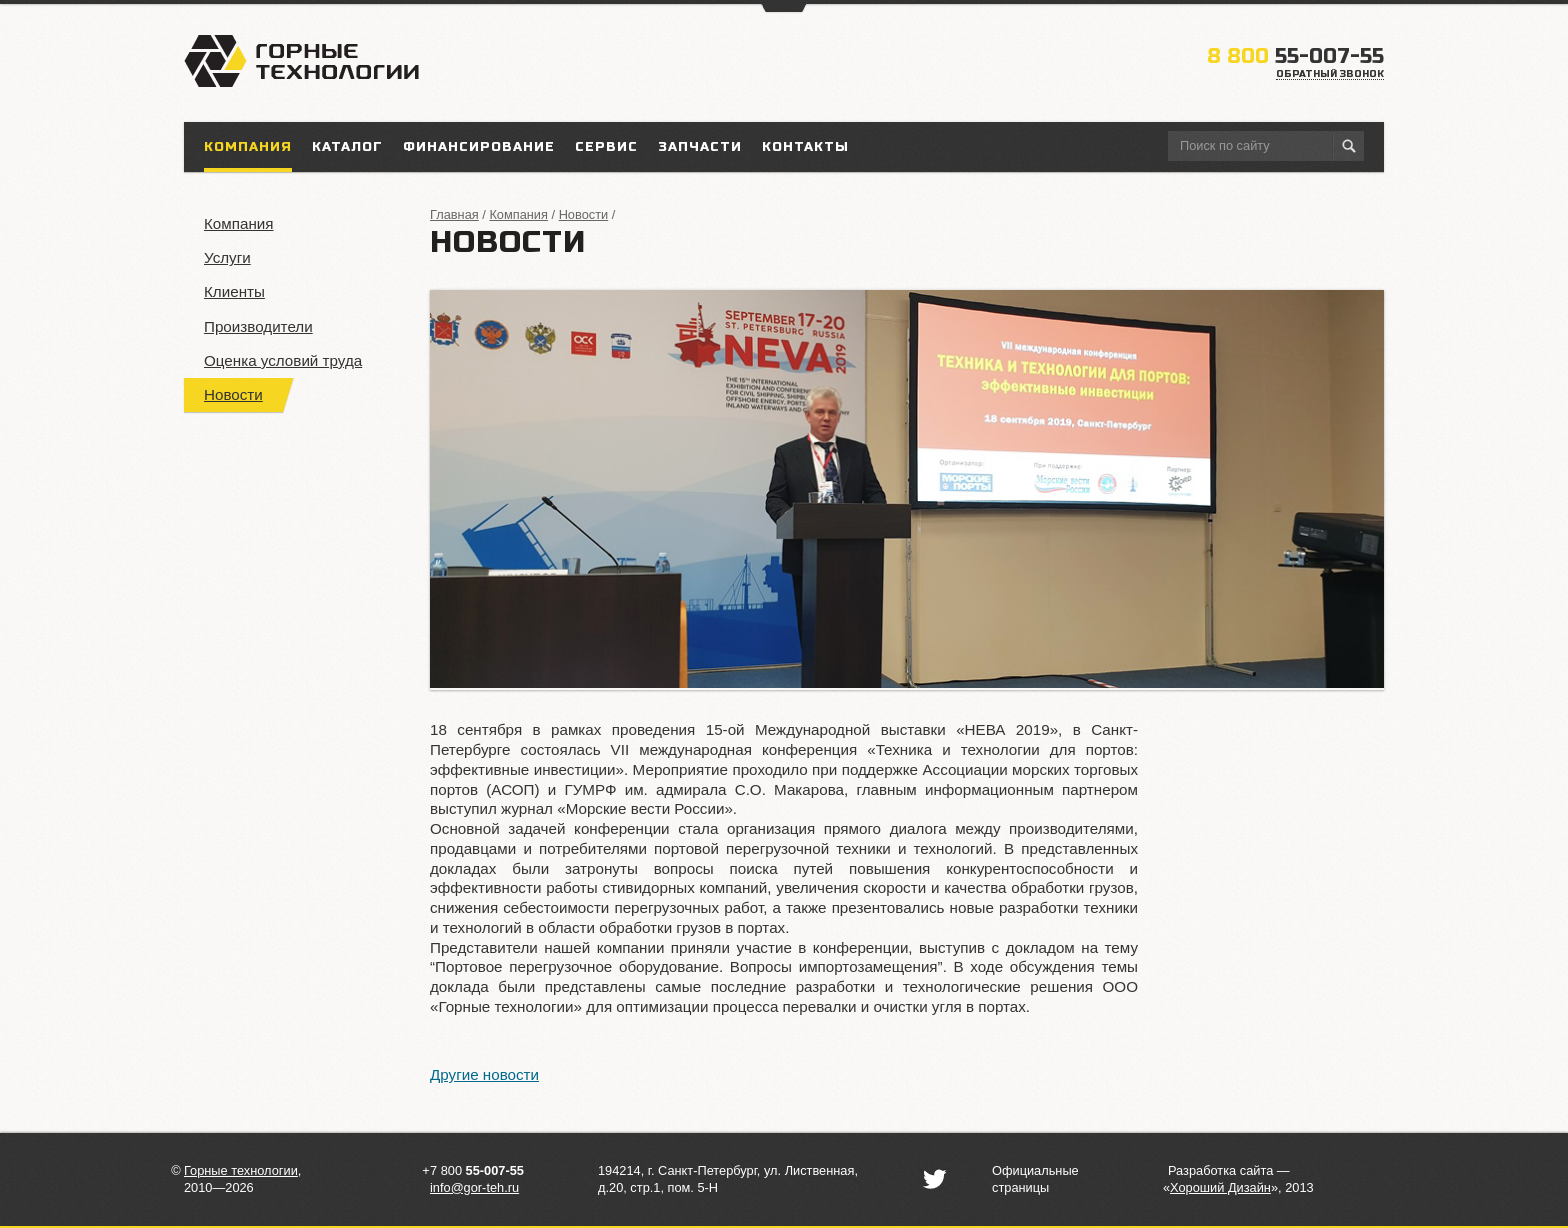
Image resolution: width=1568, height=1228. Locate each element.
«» (1220, 1187)
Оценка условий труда (283, 360)
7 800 (477, 1170)
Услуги (227, 257)
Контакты (805, 147)
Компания (239, 223)
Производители (258, 326)
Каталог (347, 147)
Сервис (606, 147)
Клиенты (234, 291)
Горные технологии (241, 1170)
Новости (233, 394)
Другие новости (484, 1074)
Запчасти (700, 147)
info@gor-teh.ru (474, 1187)
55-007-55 (1295, 56)
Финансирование (479, 147)
